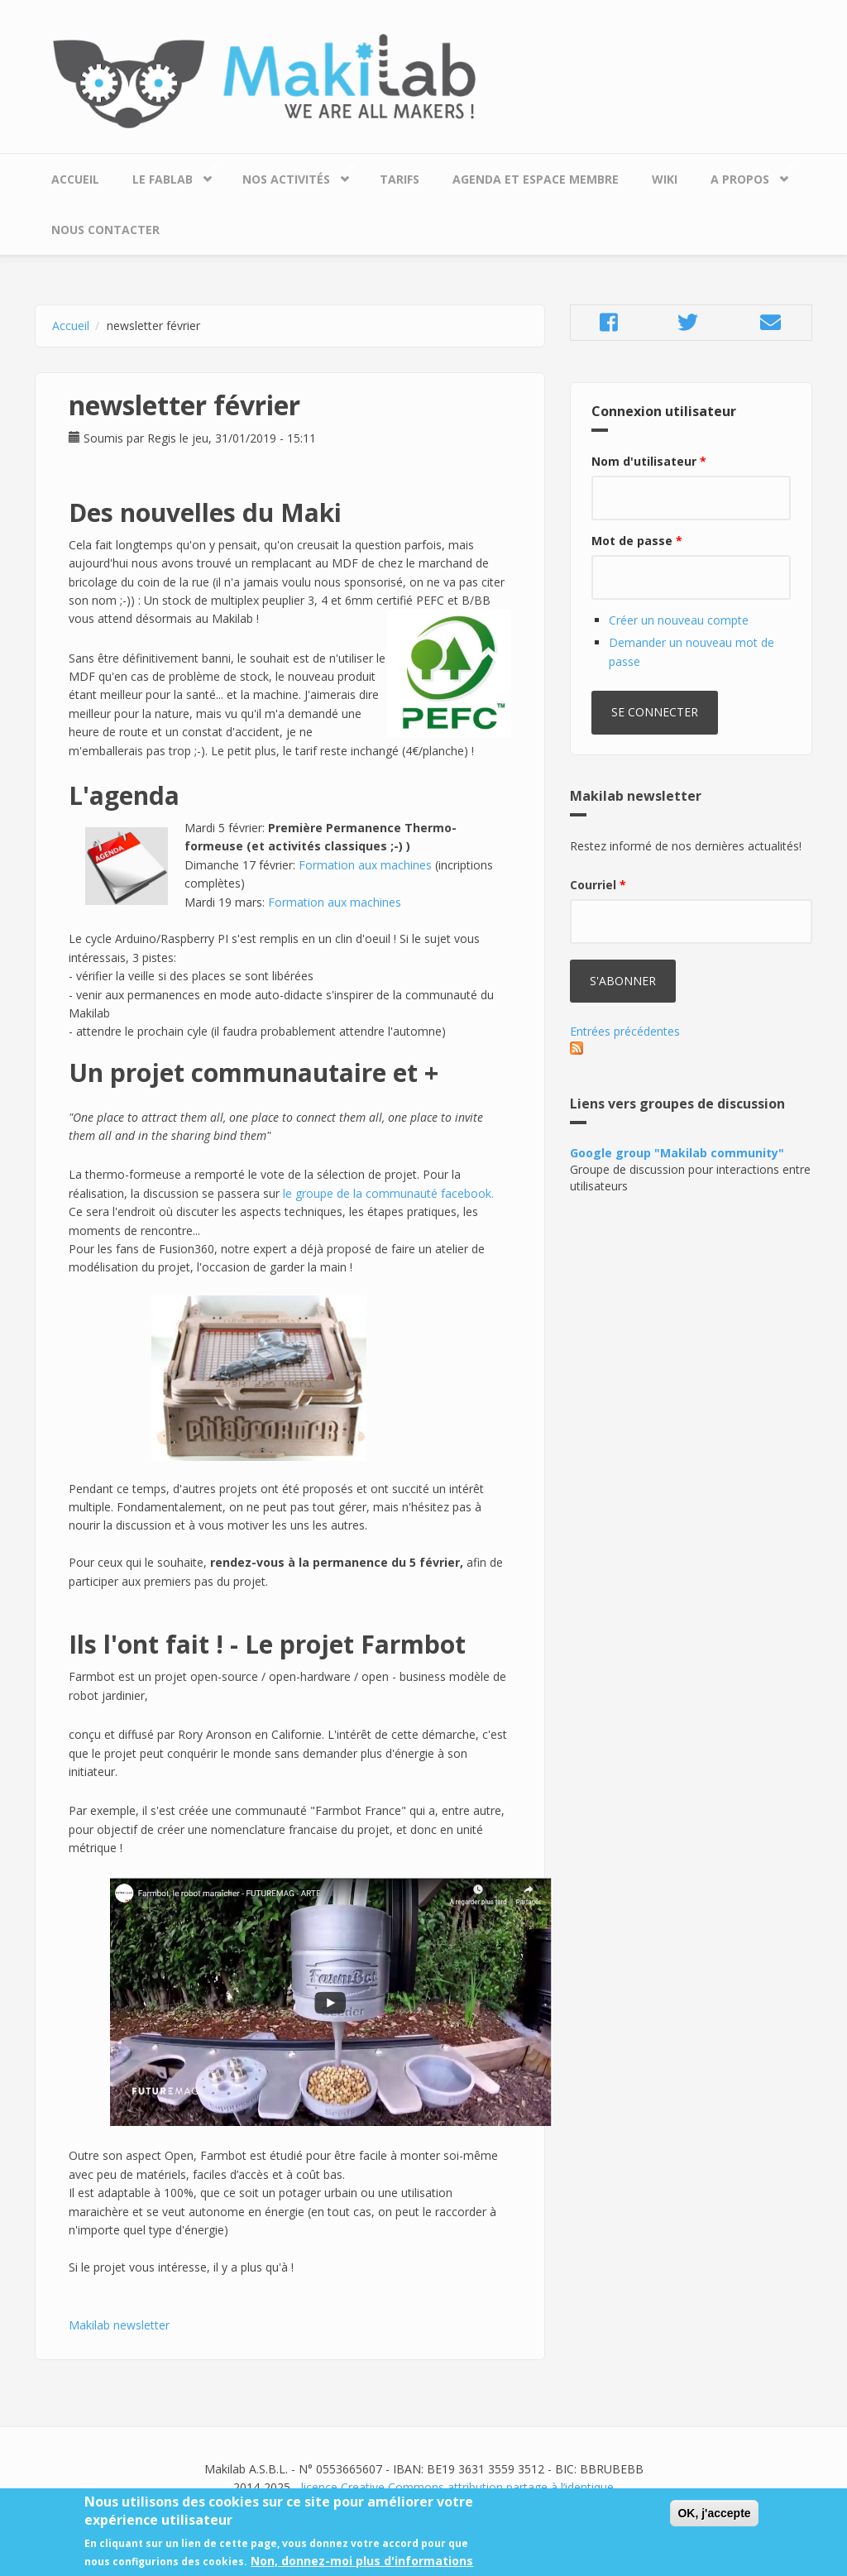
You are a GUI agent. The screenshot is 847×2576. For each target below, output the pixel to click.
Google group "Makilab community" (677, 1153)
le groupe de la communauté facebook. (388, 1193)
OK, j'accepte (713, 2519)
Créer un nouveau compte (679, 620)
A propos (744, 175)
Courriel (598, 885)
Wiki (664, 179)
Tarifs (399, 179)
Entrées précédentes (625, 1031)
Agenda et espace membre (535, 179)
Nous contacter (105, 229)
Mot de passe (636, 540)
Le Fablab (167, 175)
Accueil (75, 179)
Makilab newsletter (119, 2325)
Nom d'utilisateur (648, 461)
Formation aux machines (365, 865)
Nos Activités (290, 175)
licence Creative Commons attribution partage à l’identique (457, 2487)
